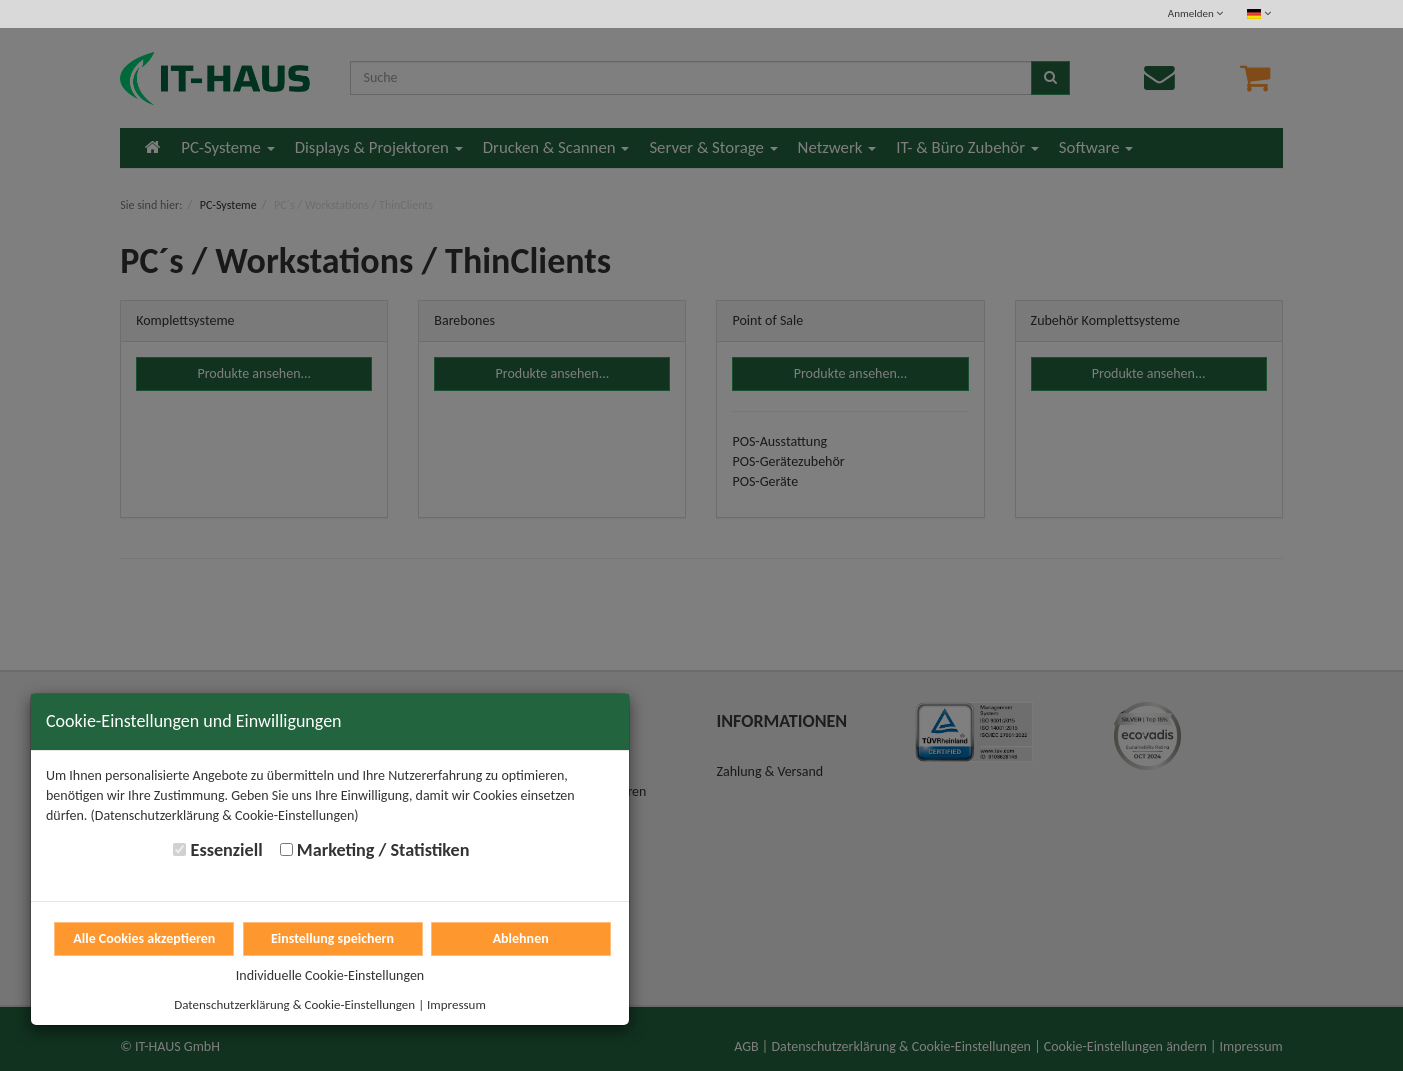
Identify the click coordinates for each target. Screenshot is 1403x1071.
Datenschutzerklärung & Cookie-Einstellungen (294, 1004)
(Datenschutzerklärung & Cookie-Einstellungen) (225, 815)
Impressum (456, 1004)
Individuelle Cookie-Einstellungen (330, 975)
